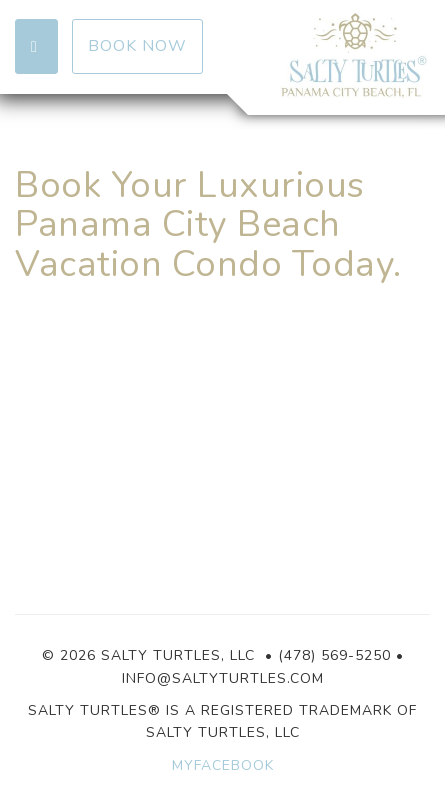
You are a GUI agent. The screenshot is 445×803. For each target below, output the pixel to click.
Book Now (137, 46)
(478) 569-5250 (334, 655)
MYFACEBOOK (223, 765)
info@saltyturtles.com (223, 678)
